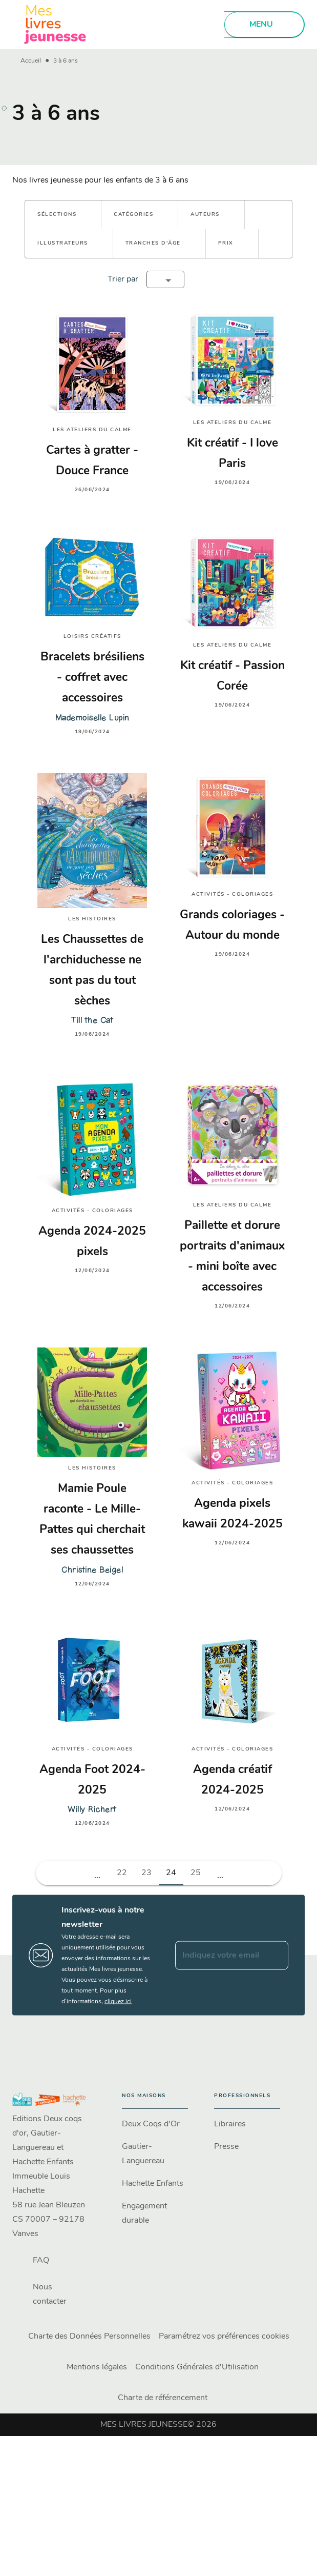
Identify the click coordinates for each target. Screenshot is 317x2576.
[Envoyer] (276, 1955)
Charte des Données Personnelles (89, 2336)
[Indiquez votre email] (219, 1955)
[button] (63, 214)
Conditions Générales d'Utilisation (197, 2367)
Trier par (123, 279)
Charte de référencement (162, 2398)
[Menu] (264, 24)
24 (171, 1873)
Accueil (30, 61)
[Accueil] (55, 24)
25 (196, 1873)
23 (146, 1873)
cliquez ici (118, 2002)
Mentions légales (97, 2367)
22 (122, 1873)
